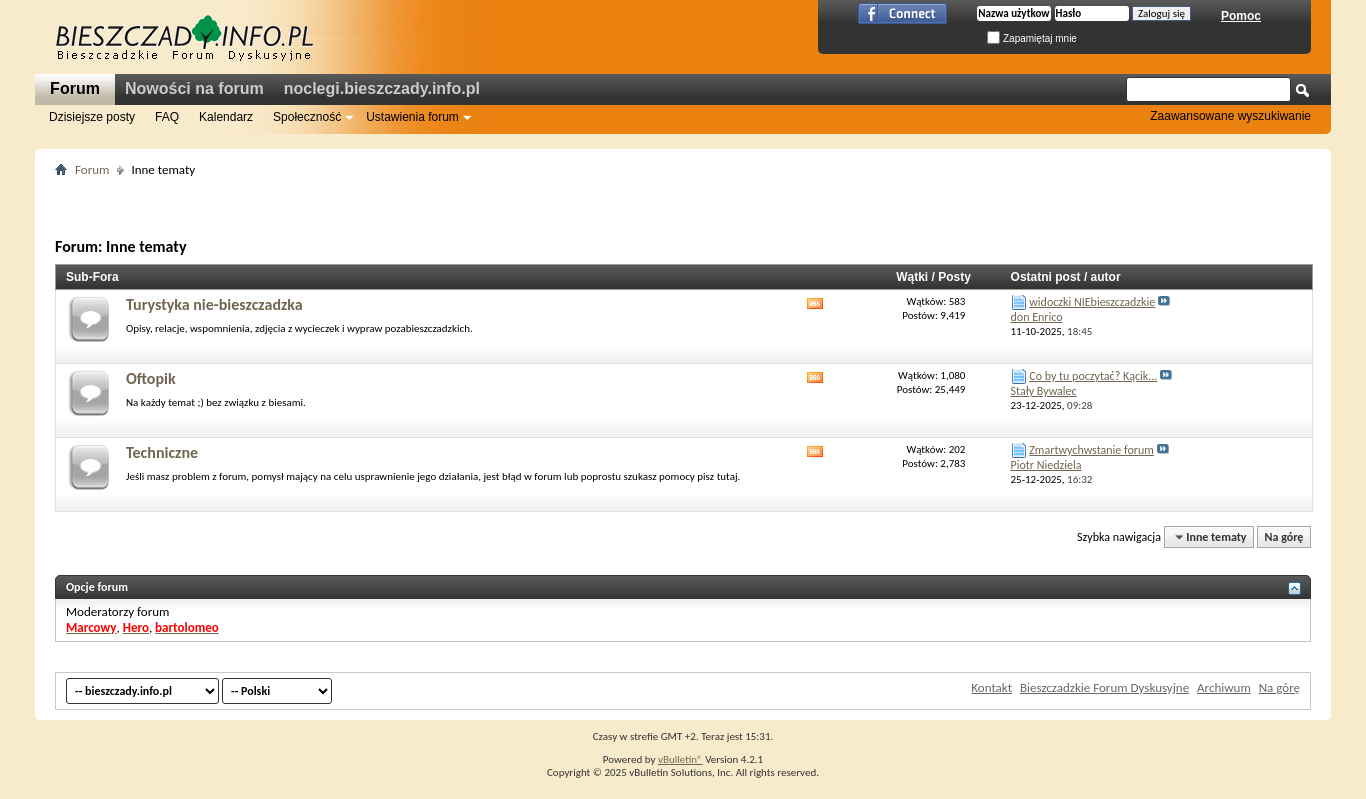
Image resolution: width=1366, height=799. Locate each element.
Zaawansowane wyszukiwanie (1230, 116)
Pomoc (1241, 16)
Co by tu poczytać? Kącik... (1093, 376)
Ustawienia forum (412, 117)
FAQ (167, 117)
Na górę (1284, 537)
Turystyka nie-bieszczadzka (214, 304)
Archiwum (1224, 687)
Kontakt (991, 687)
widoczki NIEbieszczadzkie (1092, 302)
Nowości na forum (194, 88)
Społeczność (307, 117)
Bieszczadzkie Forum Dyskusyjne (1104, 687)
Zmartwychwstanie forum (1091, 450)
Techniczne (162, 452)
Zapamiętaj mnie (1032, 38)
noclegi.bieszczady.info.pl (382, 88)
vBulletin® (680, 759)
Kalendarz (226, 117)
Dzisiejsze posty (92, 117)
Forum (75, 88)
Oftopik (151, 378)
